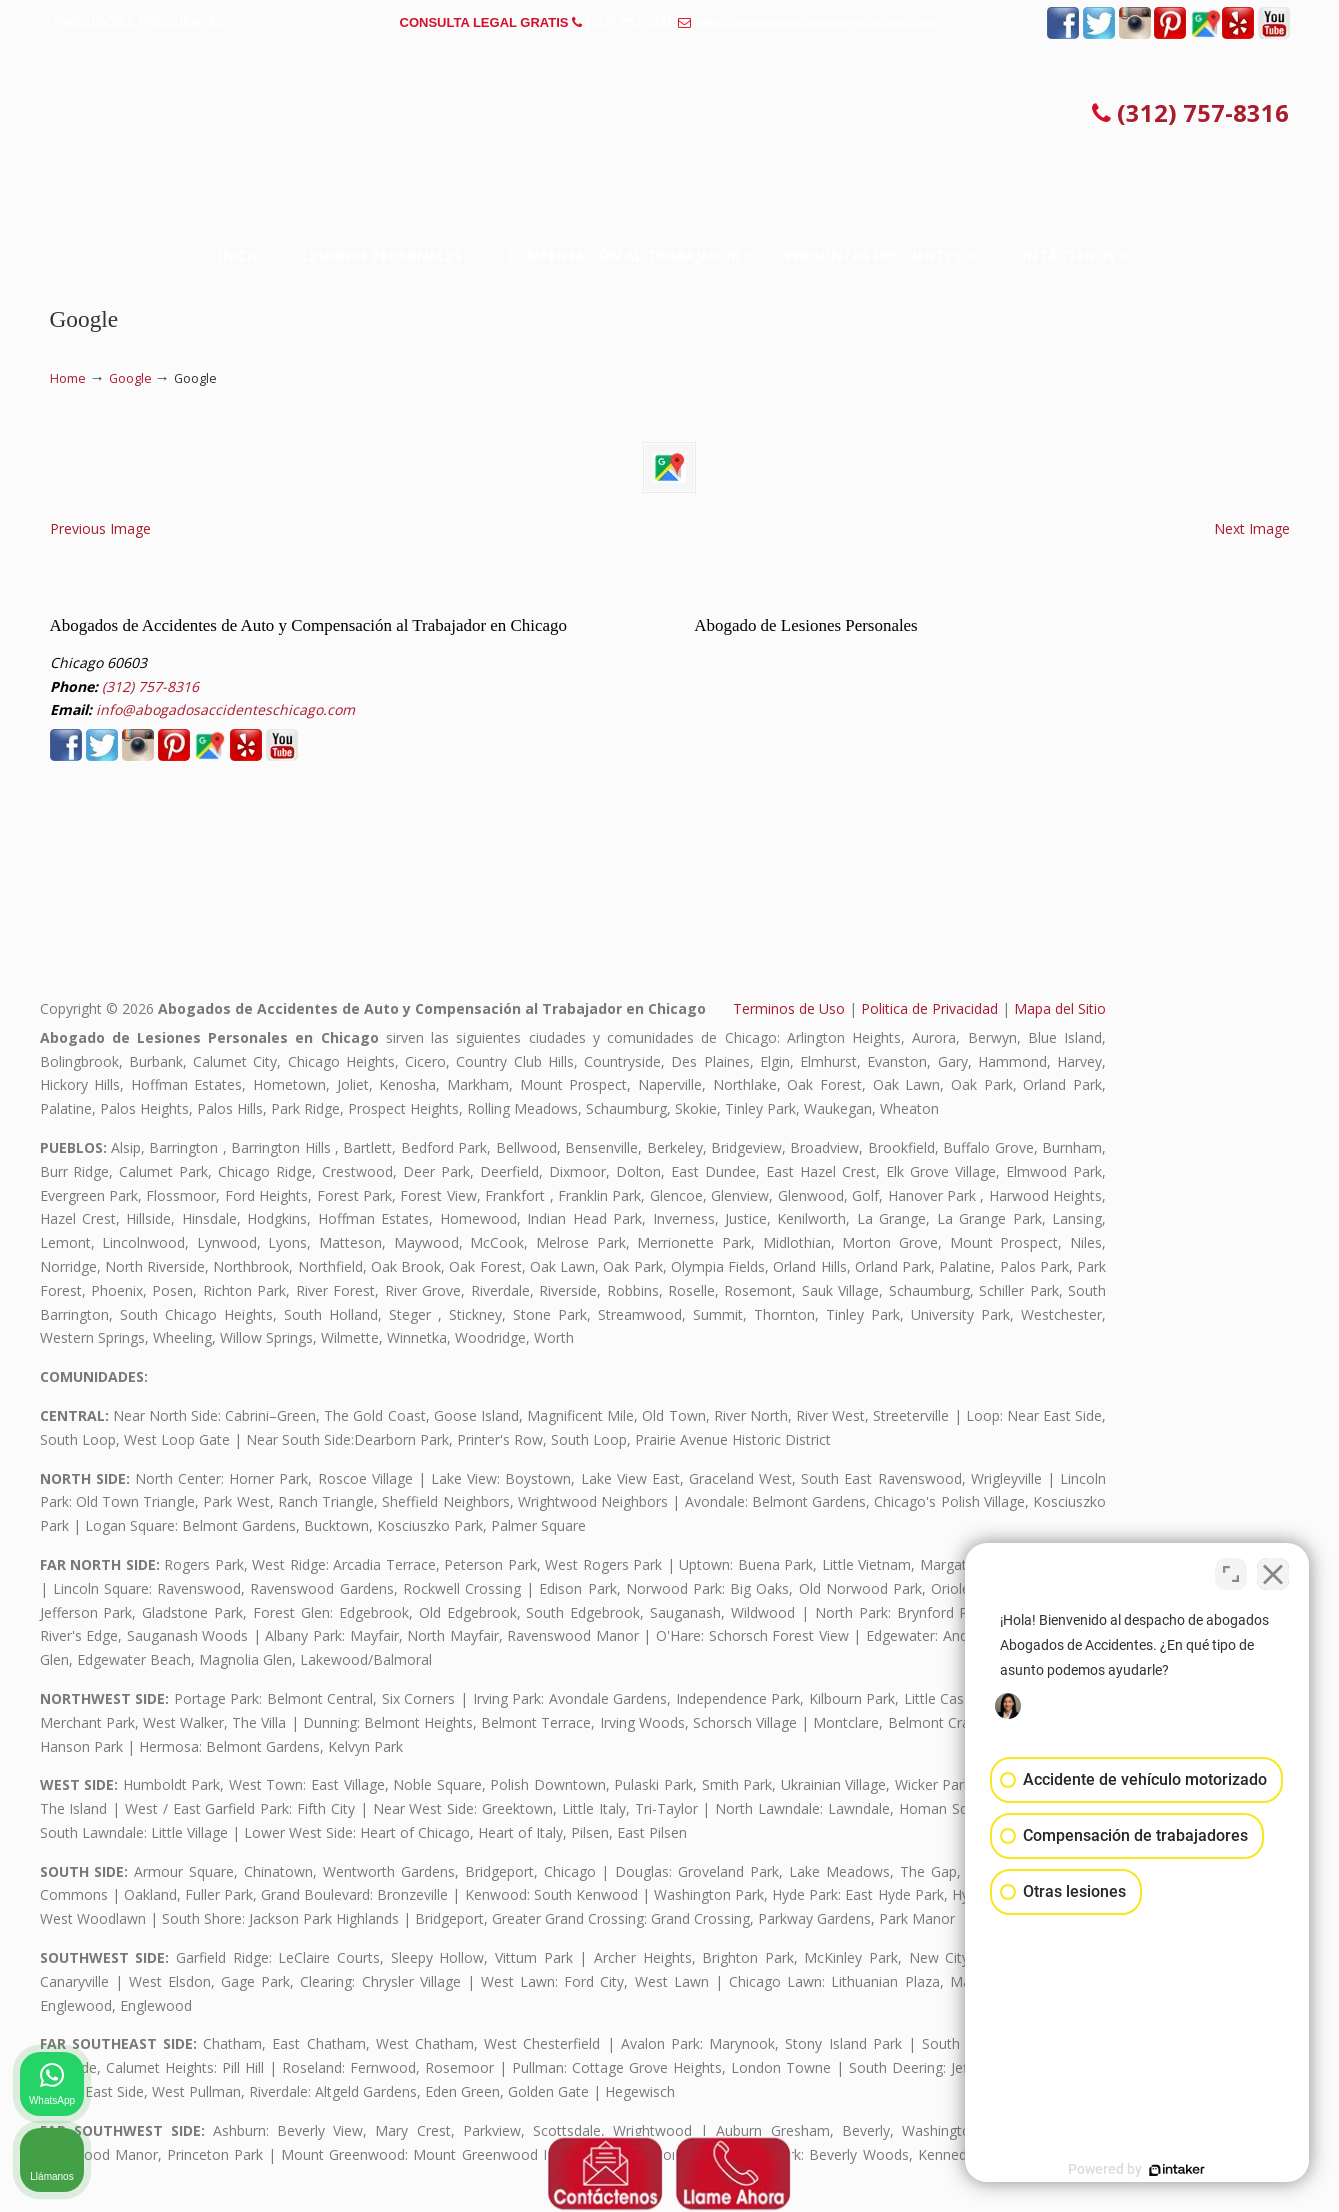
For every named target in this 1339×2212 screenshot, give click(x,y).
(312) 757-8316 (630, 22)
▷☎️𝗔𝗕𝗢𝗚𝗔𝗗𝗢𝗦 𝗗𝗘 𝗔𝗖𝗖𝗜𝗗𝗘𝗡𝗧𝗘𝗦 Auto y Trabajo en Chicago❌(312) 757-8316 (670, 114)
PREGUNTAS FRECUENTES (140, 22)
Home (68, 378)
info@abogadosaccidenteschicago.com (817, 22)
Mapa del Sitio (1060, 1008)
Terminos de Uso (789, 1008)
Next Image (1252, 528)
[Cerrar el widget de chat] (1273, 1573)
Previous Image (100, 528)
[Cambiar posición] (1231, 1573)
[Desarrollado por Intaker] (1169, 2170)
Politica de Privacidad (929, 1008)
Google (130, 378)
